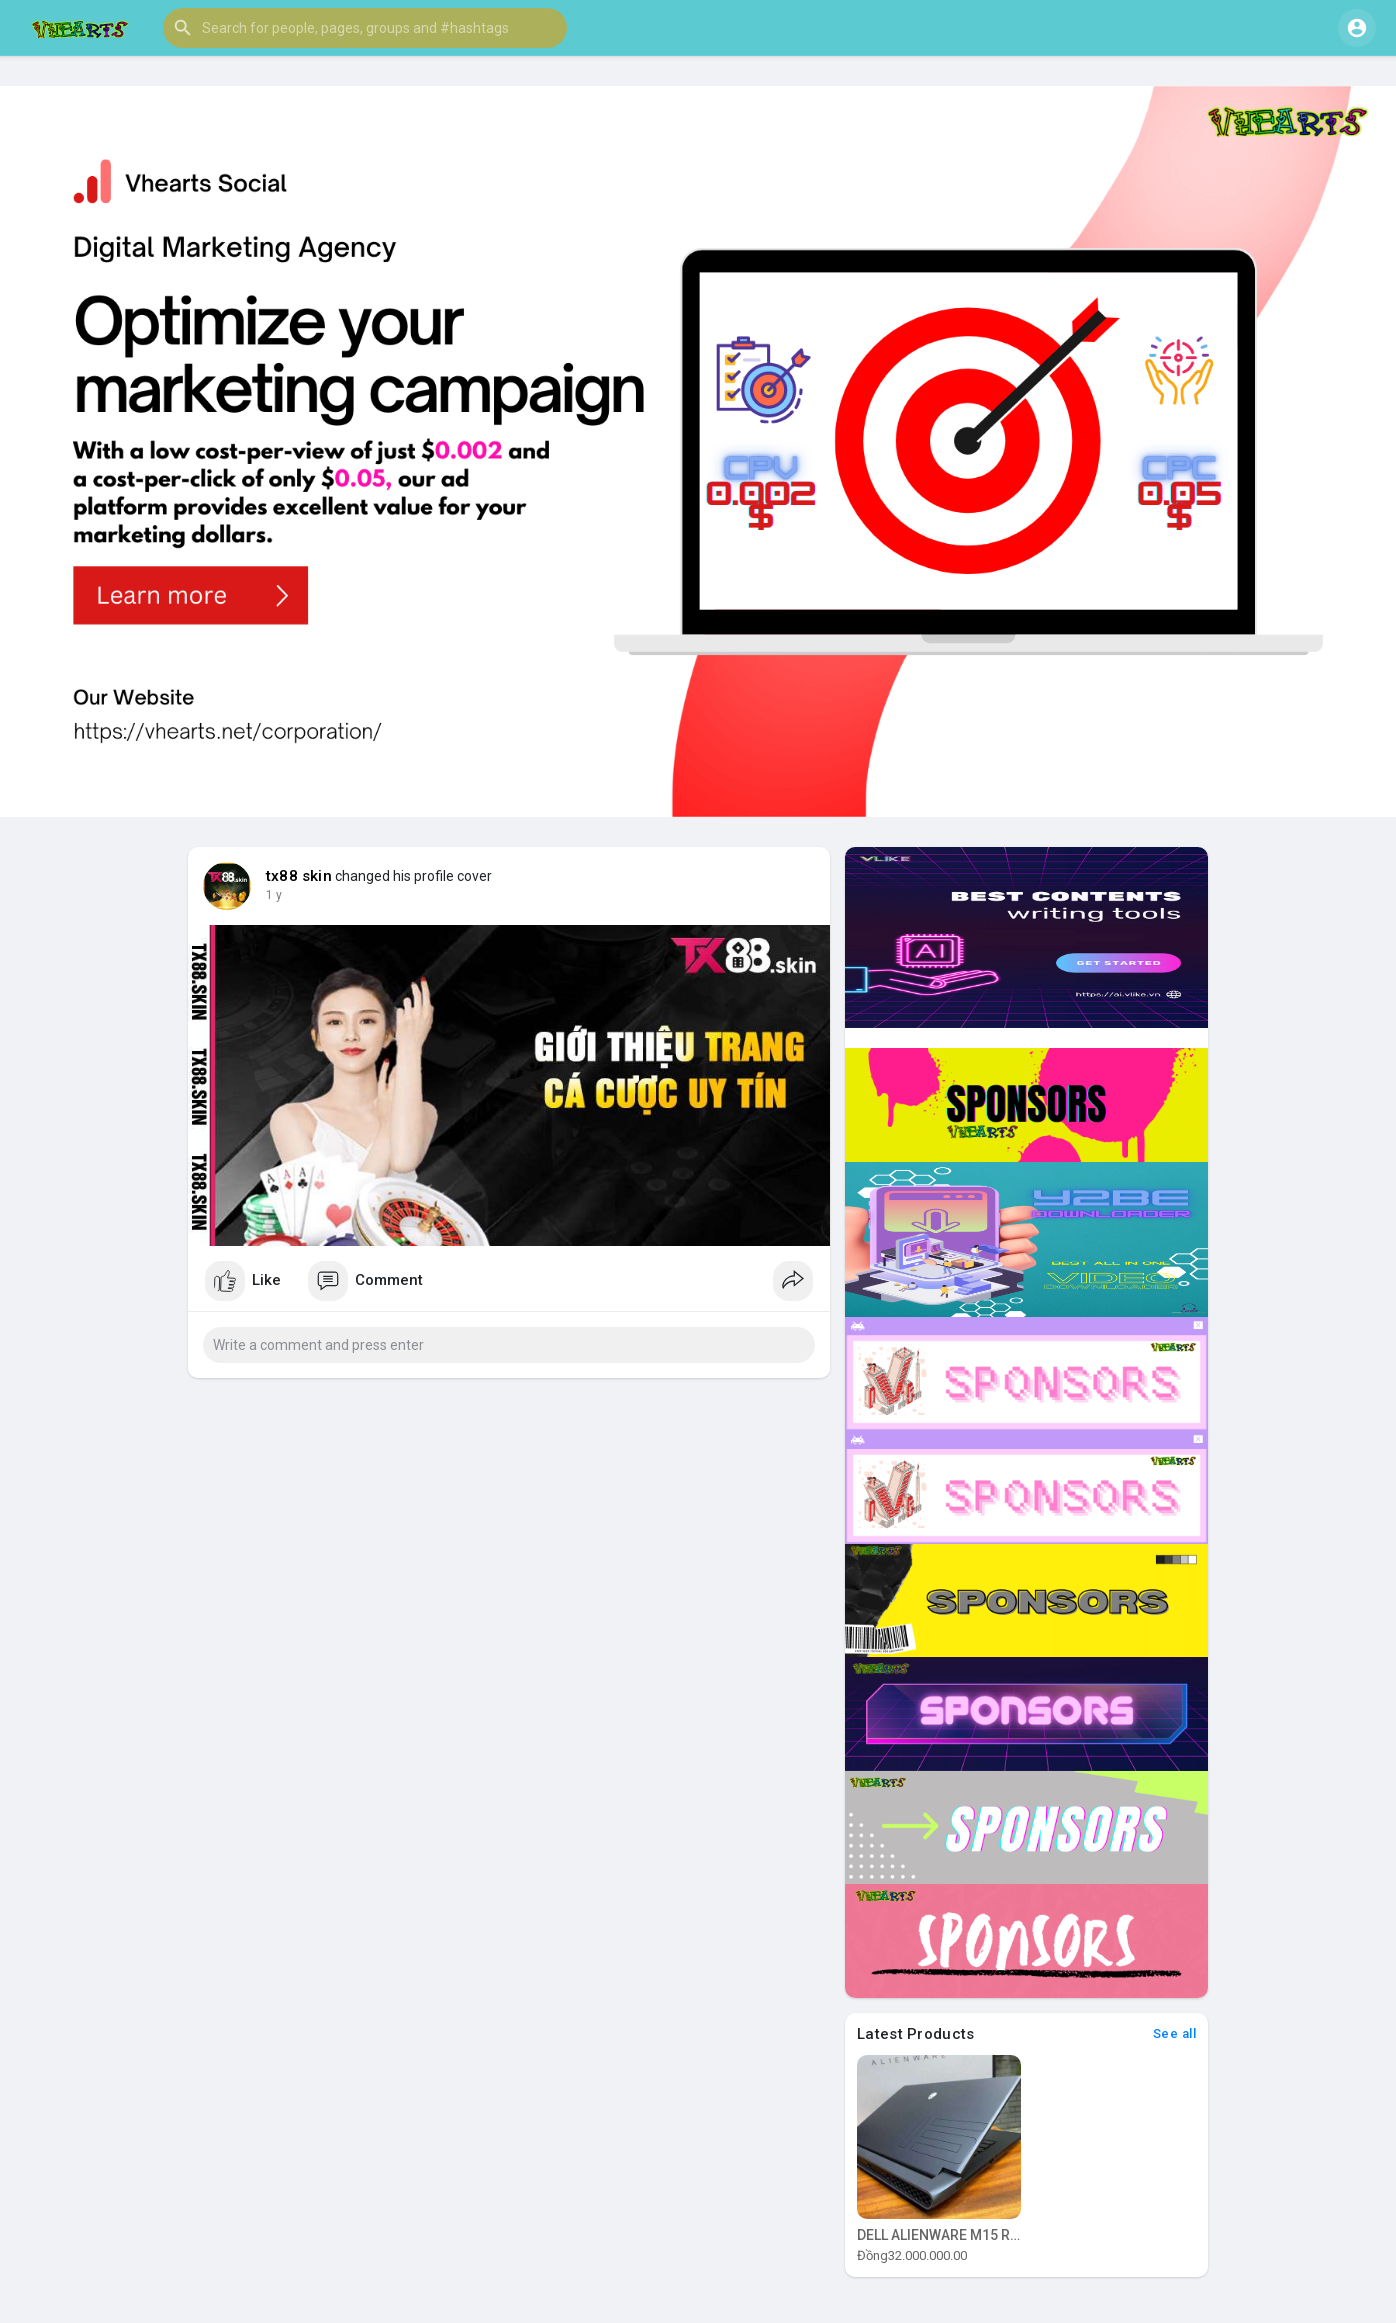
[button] (365, 28)
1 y (274, 895)
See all (1175, 2033)
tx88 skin (299, 876)
